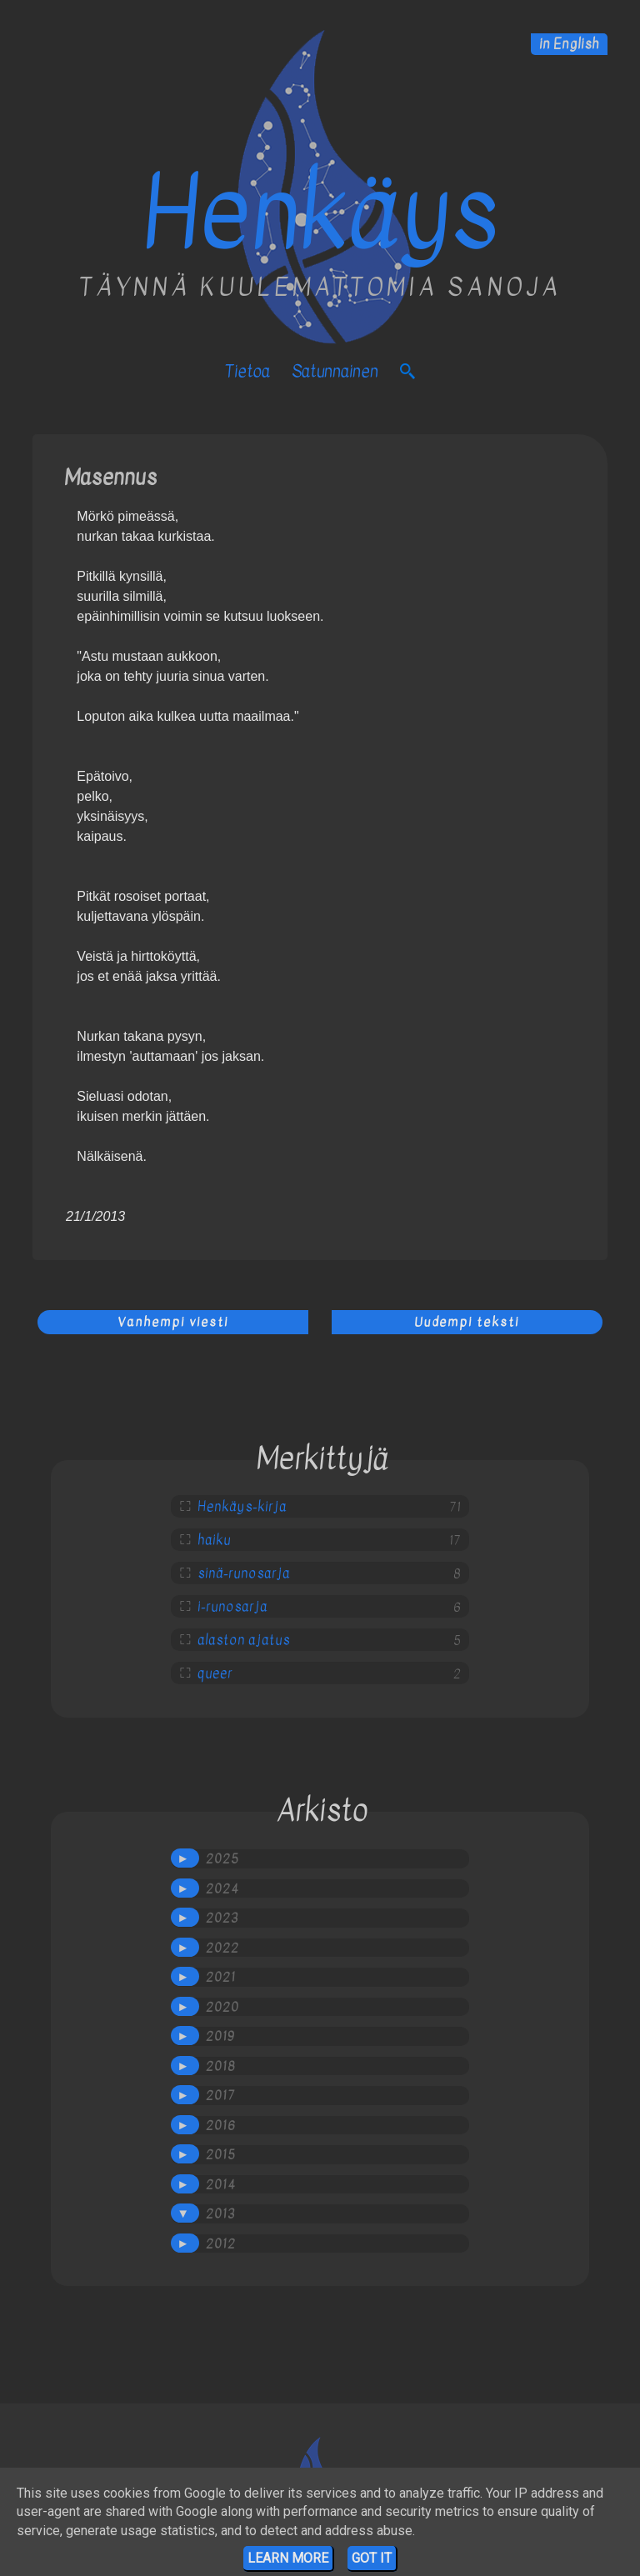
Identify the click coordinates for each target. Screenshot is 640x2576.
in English (569, 44)
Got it (372, 2558)
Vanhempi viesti (173, 1322)
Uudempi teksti (466, 1322)
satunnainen (335, 371)
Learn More (288, 2558)
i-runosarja (233, 1607)
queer (215, 1673)
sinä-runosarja (244, 1573)
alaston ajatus (244, 1640)
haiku (214, 1540)
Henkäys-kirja (242, 1507)
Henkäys (320, 213)
